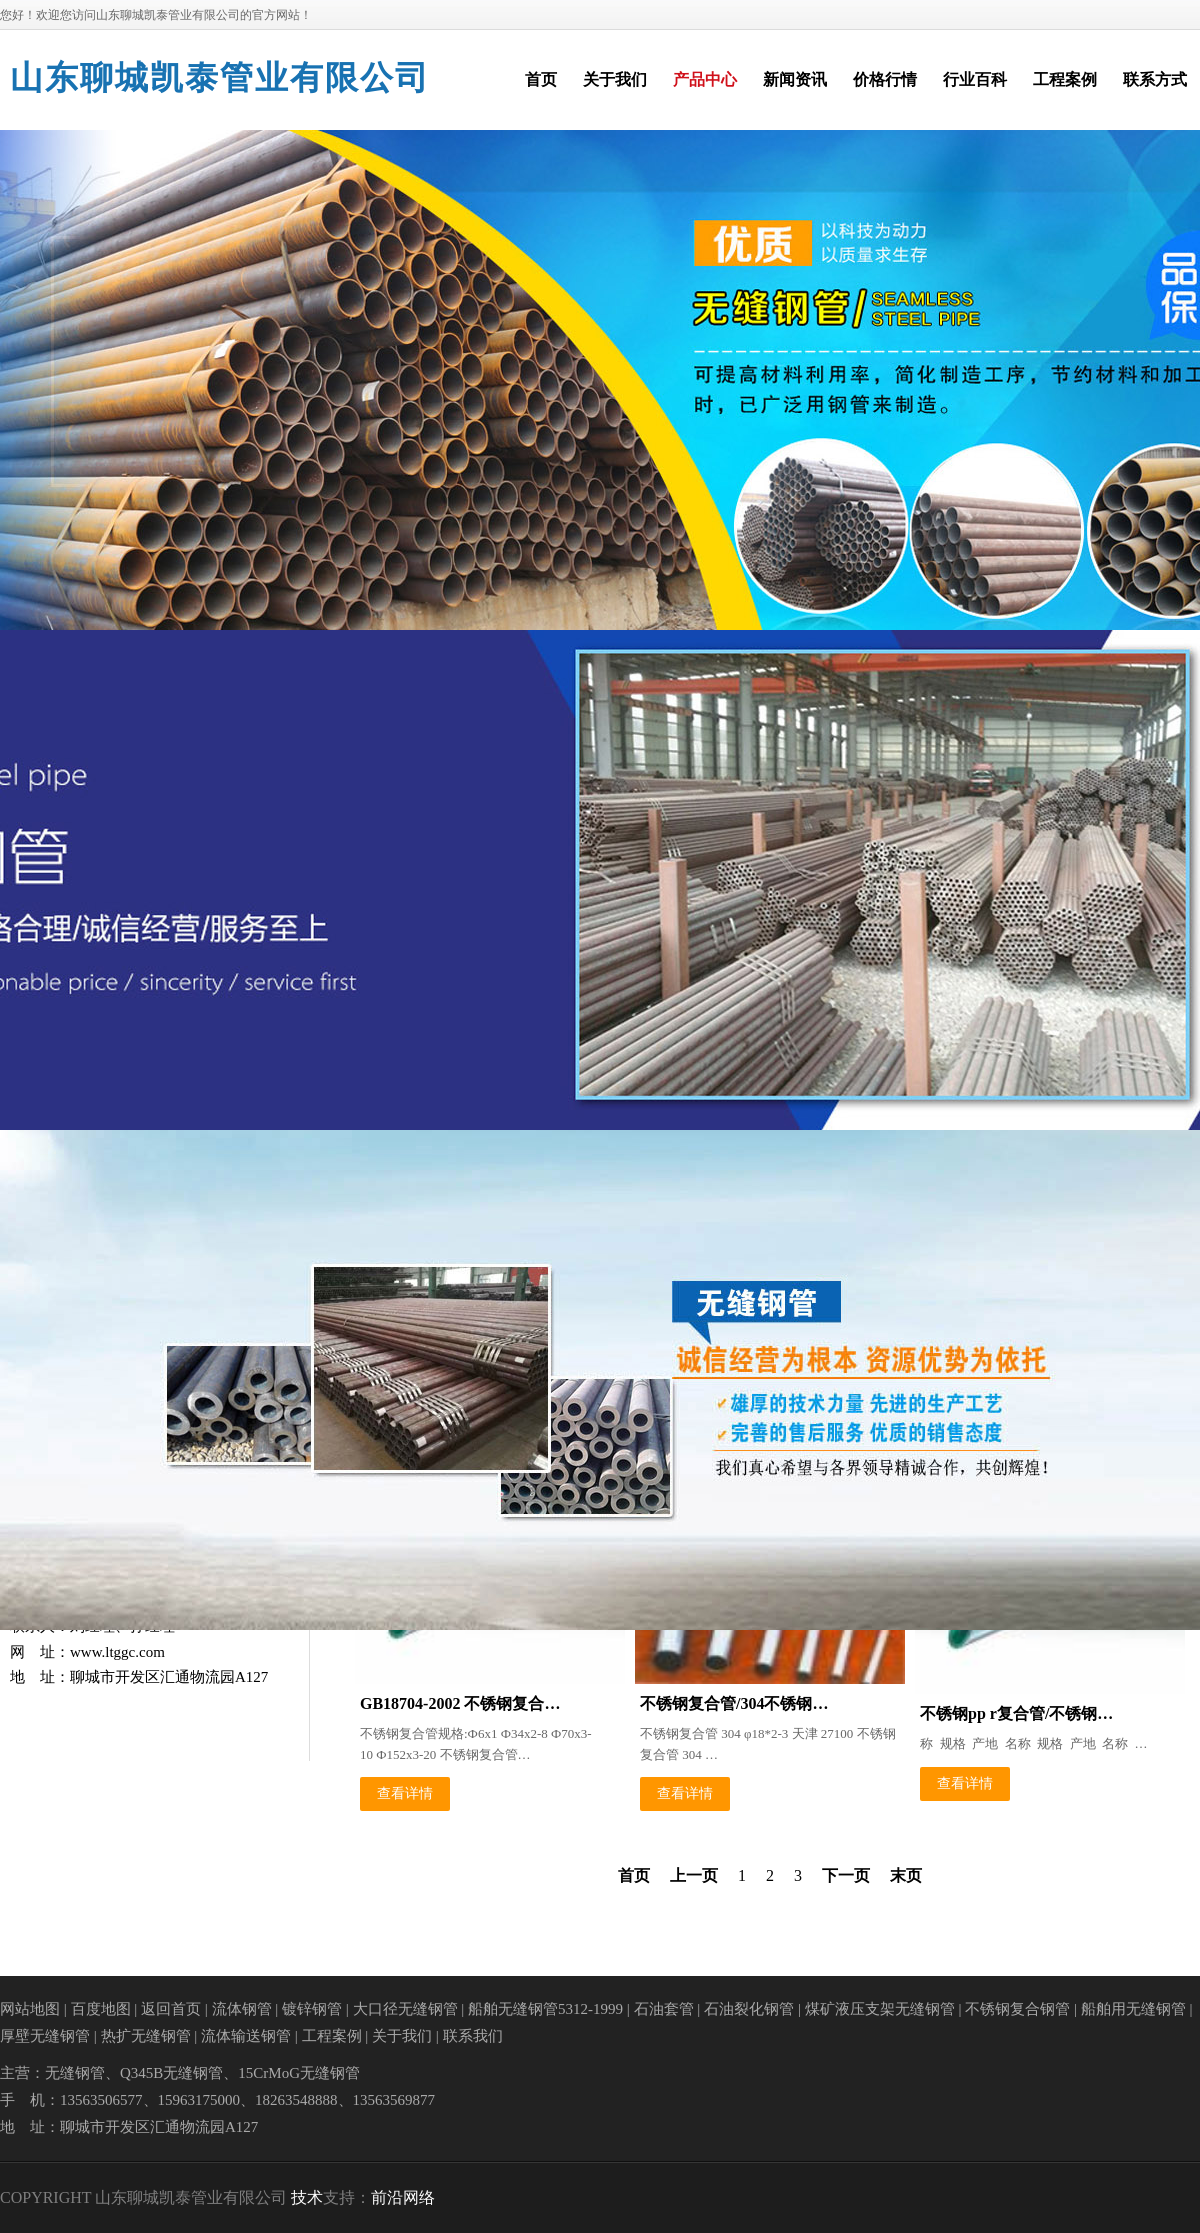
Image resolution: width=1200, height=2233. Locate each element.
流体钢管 (242, 2009)
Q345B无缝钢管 (171, 2073)
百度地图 (101, 2009)
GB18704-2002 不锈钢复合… (460, 1703)
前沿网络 (403, 2197)
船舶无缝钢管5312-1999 (545, 2009)
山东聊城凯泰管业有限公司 (220, 78)
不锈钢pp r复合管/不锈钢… (1016, 1713)
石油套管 (664, 2009)
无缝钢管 (75, 2073)
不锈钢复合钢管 (1017, 2009)
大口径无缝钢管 (405, 2009)
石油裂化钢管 (749, 2009)
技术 (307, 2197)
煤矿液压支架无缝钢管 (880, 2009)
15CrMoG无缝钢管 (299, 2073)
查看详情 (405, 1793)
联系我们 (473, 2036)
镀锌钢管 (312, 2009)
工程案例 (332, 2036)
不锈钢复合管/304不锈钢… (734, 1703)
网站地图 (30, 2009)
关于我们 (402, 2036)
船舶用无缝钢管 (1133, 2009)
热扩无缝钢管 (146, 2036)
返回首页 (171, 2009)
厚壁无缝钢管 (45, 2036)
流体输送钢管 (246, 2036)
